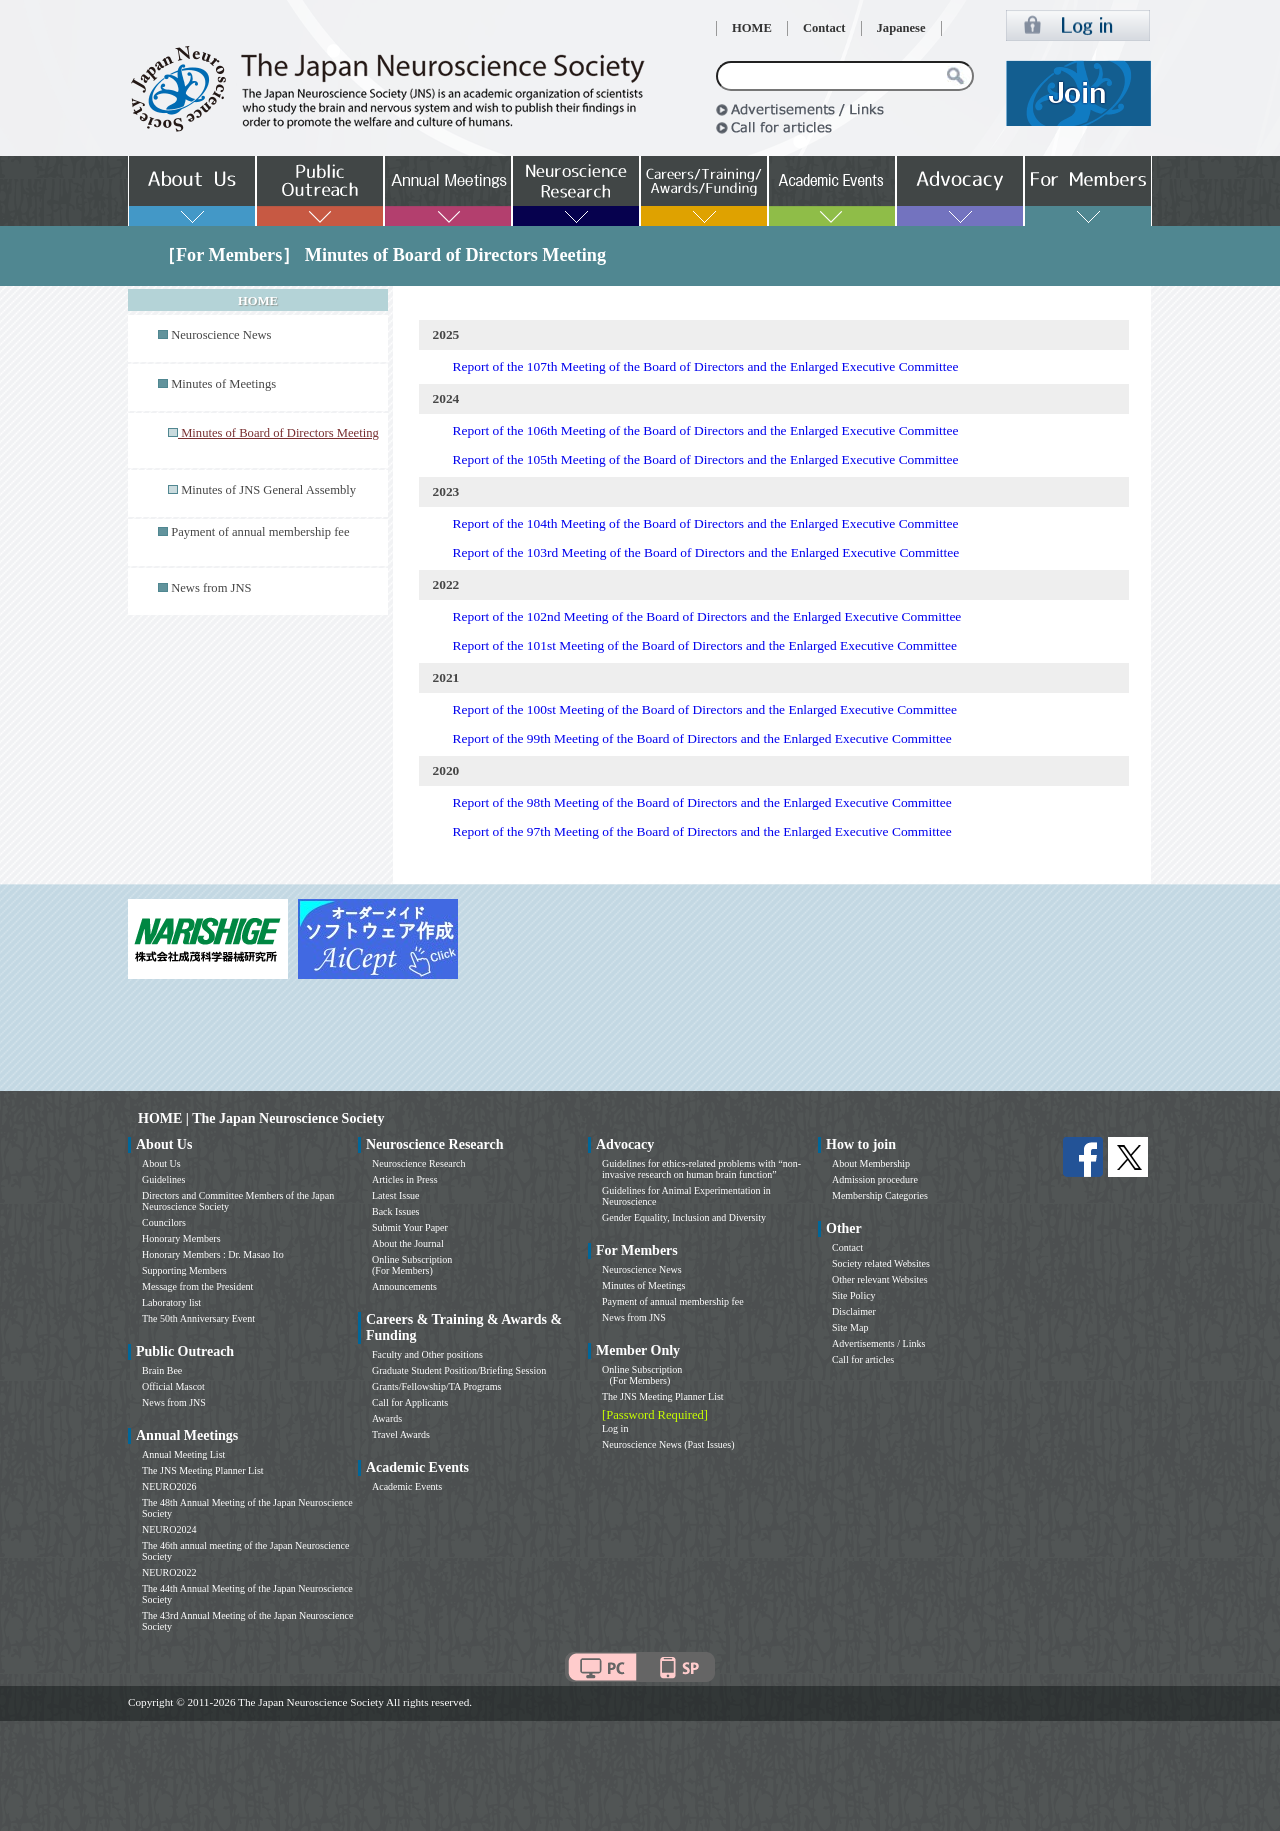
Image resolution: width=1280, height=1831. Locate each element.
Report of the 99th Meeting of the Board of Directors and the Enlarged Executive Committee (702, 738)
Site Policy (854, 1295)
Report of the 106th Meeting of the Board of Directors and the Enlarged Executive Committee (706, 430)
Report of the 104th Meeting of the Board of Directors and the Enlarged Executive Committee (706, 523)
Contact (824, 28)
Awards (387, 1418)
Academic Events (407, 1486)
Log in (615, 1428)
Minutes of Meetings (223, 384)
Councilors (164, 1222)
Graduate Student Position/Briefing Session (459, 1370)
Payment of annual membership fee (260, 532)
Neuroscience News (221, 335)
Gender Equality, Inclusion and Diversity (684, 1217)
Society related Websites (881, 1263)
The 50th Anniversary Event (198, 1318)
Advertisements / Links (878, 1343)
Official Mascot (173, 1386)
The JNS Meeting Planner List (203, 1470)
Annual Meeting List (183, 1454)
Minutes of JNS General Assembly (268, 490)
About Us (161, 1163)
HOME (752, 28)
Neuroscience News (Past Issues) (668, 1444)
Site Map (850, 1327)
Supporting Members (184, 1270)
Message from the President (197, 1286)
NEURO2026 (169, 1486)
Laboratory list (171, 1302)
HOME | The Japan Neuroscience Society (261, 1118)
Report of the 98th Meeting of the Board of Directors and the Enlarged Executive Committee (702, 802)
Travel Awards (401, 1434)
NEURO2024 (169, 1529)
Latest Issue (396, 1195)
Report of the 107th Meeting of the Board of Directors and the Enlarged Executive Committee (706, 366)
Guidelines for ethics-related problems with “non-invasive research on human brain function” (701, 1169)
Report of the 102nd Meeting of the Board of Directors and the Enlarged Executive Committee (707, 616)
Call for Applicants (410, 1402)
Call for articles (863, 1359)
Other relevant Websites (880, 1279)
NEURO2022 (169, 1572)
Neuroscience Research (419, 1163)
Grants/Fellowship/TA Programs (436, 1386)
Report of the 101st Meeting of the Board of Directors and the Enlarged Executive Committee (705, 645)
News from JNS (211, 588)
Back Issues (396, 1211)
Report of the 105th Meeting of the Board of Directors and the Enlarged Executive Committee (706, 459)
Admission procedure (875, 1179)
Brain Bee (162, 1370)
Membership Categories (880, 1195)
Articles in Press (405, 1179)
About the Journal (408, 1243)
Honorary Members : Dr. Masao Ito (213, 1254)
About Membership (871, 1163)
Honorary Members (181, 1238)
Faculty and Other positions (427, 1354)
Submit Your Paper (410, 1227)
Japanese (901, 28)
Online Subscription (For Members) (412, 1265)
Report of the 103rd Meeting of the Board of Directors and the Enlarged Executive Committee (706, 552)
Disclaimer (854, 1311)
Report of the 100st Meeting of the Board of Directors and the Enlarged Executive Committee (705, 709)
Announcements (404, 1286)
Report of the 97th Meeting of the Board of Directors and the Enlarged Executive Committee (702, 831)
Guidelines (163, 1179)
